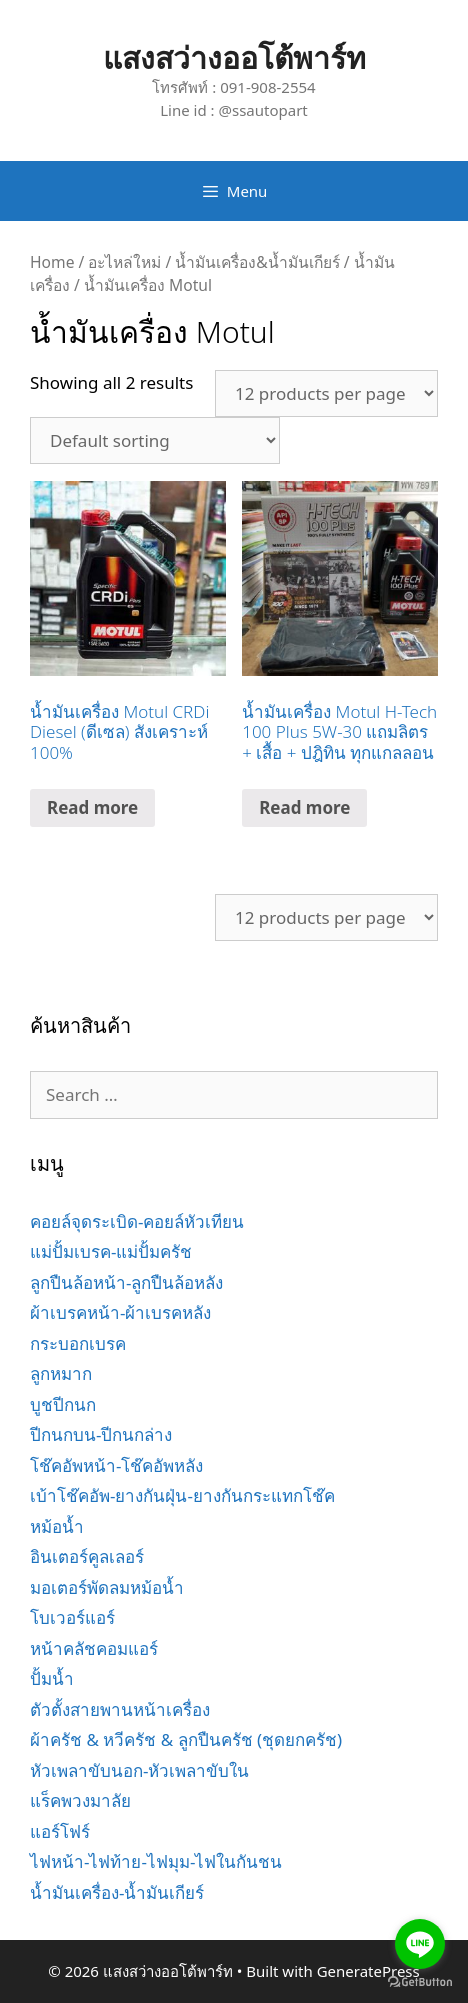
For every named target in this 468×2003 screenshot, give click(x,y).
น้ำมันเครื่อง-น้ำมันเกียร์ (117, 1892)
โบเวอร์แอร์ (72, 1617)
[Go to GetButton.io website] (420, 1982)
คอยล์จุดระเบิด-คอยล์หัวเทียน (137, 1221)
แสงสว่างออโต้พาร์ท (234, 57)
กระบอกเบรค (78, 1343)
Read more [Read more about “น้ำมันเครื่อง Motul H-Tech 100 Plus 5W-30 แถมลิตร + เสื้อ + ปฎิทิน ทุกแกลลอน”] (304, 807)
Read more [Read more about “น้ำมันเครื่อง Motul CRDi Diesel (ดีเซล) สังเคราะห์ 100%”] (92, 807)
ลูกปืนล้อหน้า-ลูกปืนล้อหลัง (126, 1282)
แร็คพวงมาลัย (80, 1800)
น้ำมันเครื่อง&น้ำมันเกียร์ (257, 262)
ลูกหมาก (61, 1373)
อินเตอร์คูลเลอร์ (87, 1556)
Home (52, 262)
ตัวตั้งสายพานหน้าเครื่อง (120, 1709)
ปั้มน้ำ (52, 1678)
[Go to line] (420, 1944)
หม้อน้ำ (57, 1526)
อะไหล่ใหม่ (124, 262)
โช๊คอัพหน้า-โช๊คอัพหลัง (116, 1465)
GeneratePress (368, 1971)
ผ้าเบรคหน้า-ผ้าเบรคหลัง (120, 1312)
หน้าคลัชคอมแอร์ (94, 1648)
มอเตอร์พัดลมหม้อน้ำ (107, 1587)
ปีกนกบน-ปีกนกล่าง (101, 1434)
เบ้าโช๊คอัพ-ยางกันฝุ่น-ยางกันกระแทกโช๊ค (182, 1495)
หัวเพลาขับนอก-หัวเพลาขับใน (139, 1770)
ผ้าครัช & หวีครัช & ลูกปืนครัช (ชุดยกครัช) (186, 1739)
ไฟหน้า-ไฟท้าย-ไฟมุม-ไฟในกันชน (156, 1861)
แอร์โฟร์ (60, 1831)
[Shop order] (155, 440)
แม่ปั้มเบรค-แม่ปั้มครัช (111, 1251)
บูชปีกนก (63, 1404)
